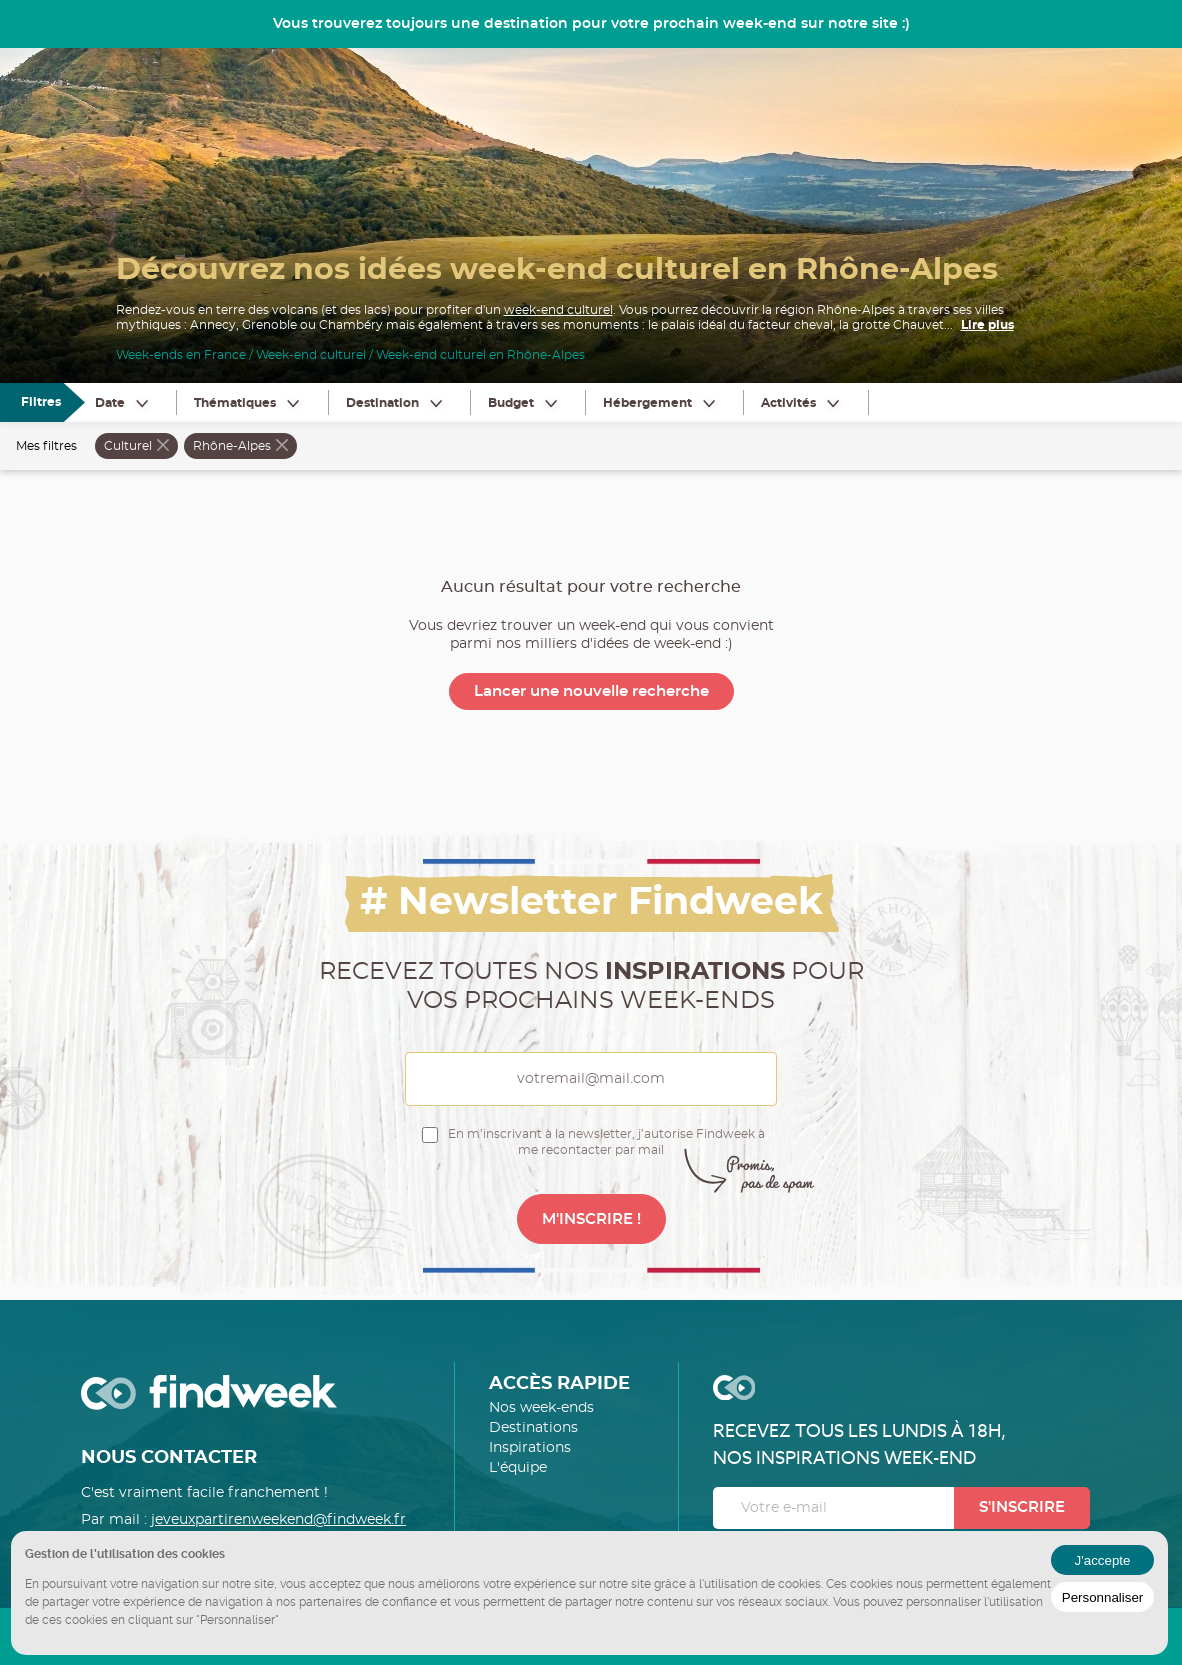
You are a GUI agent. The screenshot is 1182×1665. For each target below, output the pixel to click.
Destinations (533, 1428)
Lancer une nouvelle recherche (591, 691)
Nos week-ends (541, 1408)
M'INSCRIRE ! (591, 1219)
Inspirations (530, 1448)
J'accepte (1103, 1560)
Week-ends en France (181, 355)
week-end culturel (558, 310)
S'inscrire (1022, 1507)
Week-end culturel (311, 355)
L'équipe (518, 1468)
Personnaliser (1103, 1597)
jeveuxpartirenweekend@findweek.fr (278, 1520)
